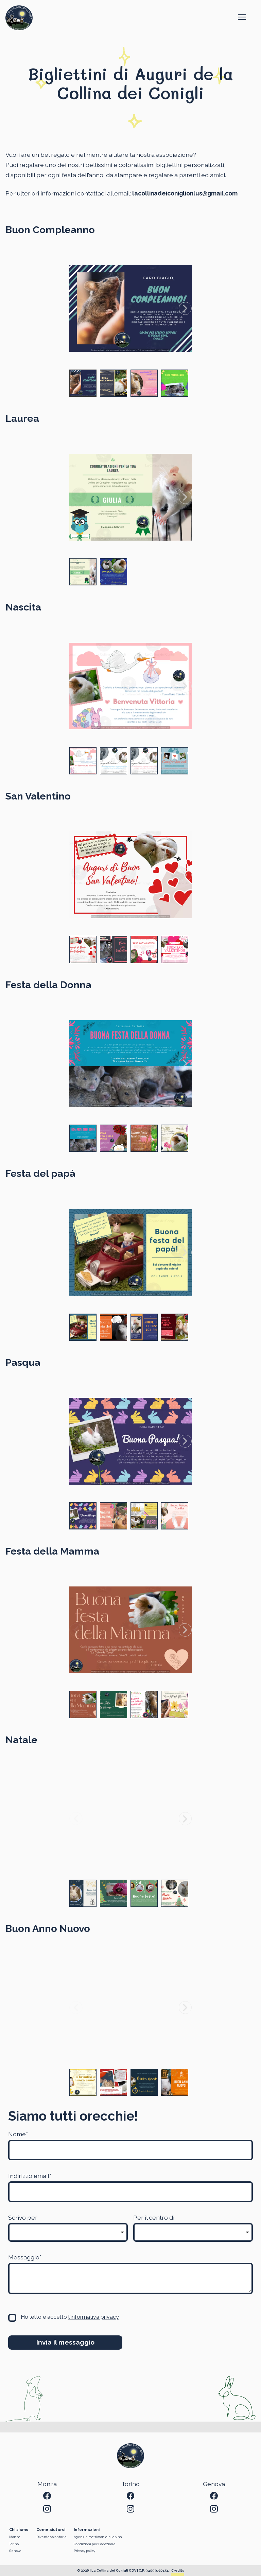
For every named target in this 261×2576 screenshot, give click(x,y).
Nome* (18, 2134)
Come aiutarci (50, 2529)
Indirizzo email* (29, 2175)
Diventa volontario (51, 2537)
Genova (15, 2551)
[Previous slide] (75, 308)
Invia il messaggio (65, 2342)
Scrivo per (22, 2217)
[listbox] (68, 2232)
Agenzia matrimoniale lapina (98, 2537)
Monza (14, 2537)
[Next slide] (185, 308)
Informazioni (87, 2529)
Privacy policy (84, 2551)
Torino (14, 2544)
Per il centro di (153, 2217)
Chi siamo (19, 2529)
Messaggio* (24, 2257)
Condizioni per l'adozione (95, 2544)
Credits (177, 2570)
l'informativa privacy (93, 2317)
